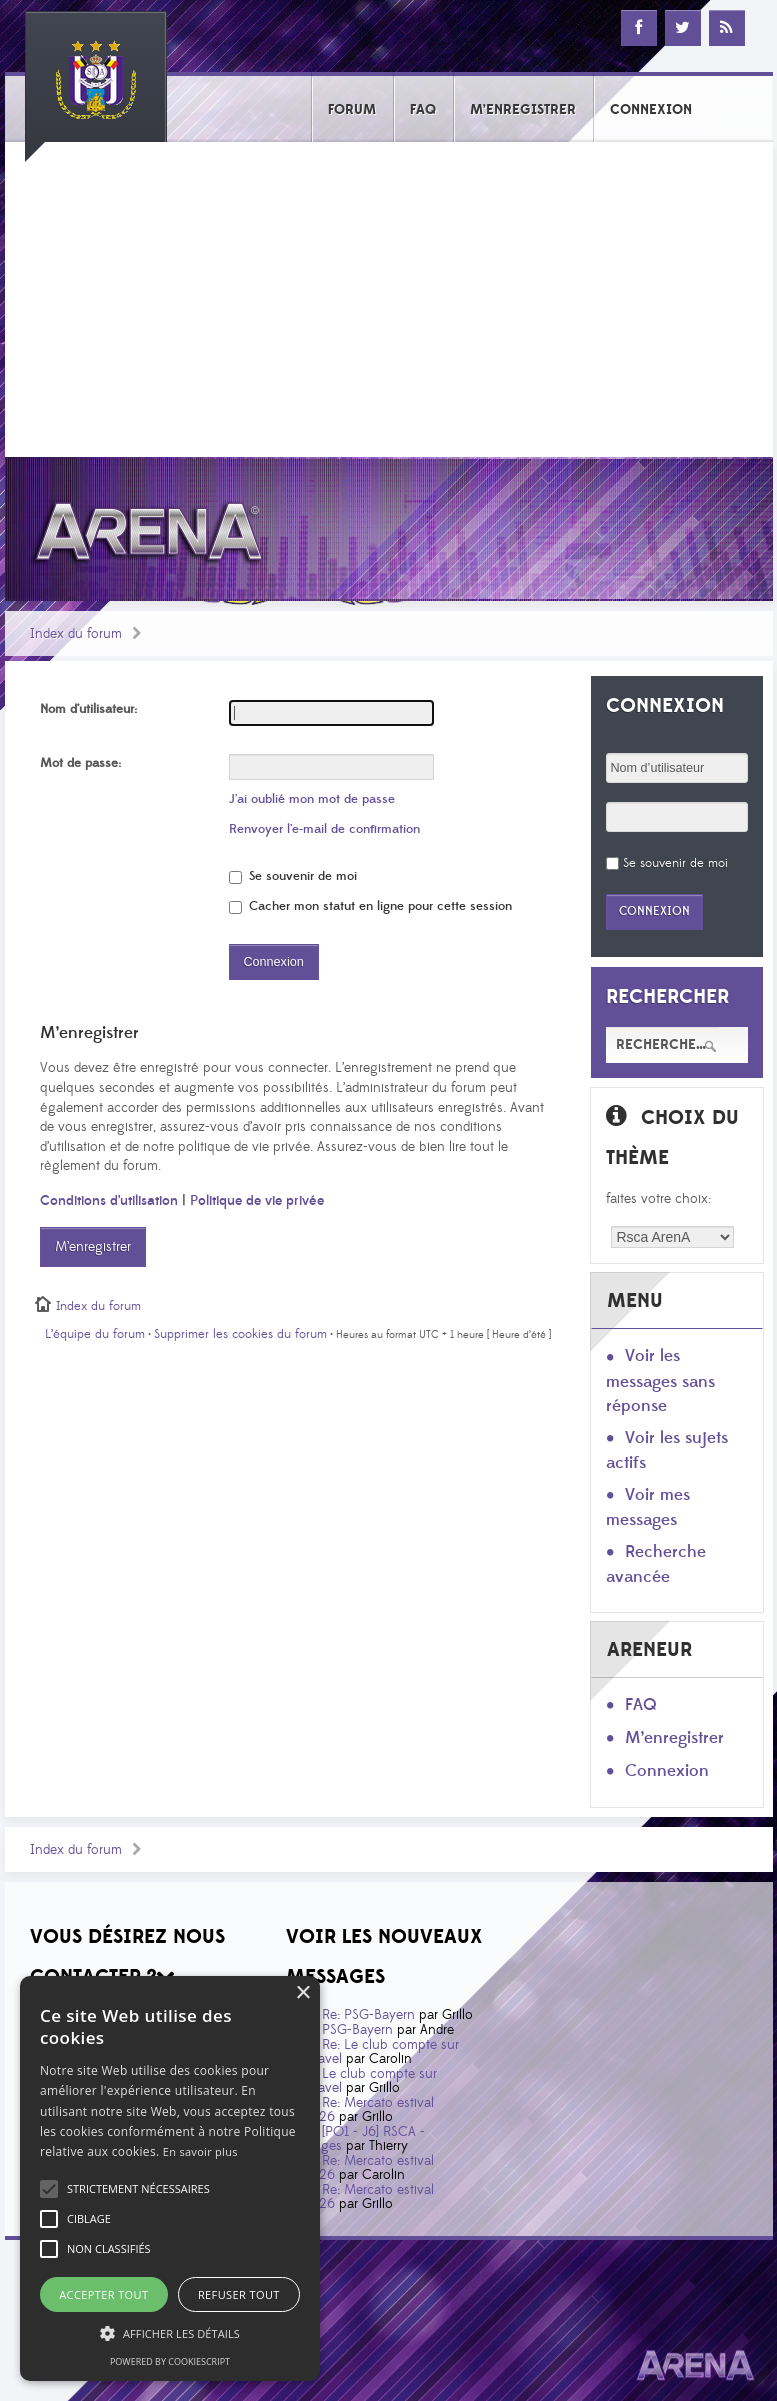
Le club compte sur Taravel (369, 2081)
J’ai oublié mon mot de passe (312, 799)
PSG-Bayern (357, 2030)
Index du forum (76, 634)
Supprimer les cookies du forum (240, 1334)
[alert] (170, 2178)
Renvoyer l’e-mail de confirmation (324, 829)
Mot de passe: (80, 763)
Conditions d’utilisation (109, 1201)
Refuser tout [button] (239, 2294)
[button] (138, 2189)
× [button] (302, 1993)
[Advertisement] (389, 307)
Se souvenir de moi (293, 876)
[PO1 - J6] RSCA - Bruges (363, 2139)
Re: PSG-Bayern (368, 2015)
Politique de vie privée (257, 1201)
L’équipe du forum (95, 1334)
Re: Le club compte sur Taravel (380, 2052)
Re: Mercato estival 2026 (367, 2110)
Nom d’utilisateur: (88, 709)
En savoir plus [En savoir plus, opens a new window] (200, 2151)
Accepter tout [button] (103, 2294)
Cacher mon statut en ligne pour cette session (370, 906)
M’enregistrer (93, 1247)
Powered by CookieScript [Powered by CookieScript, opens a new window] (170, 2361)
